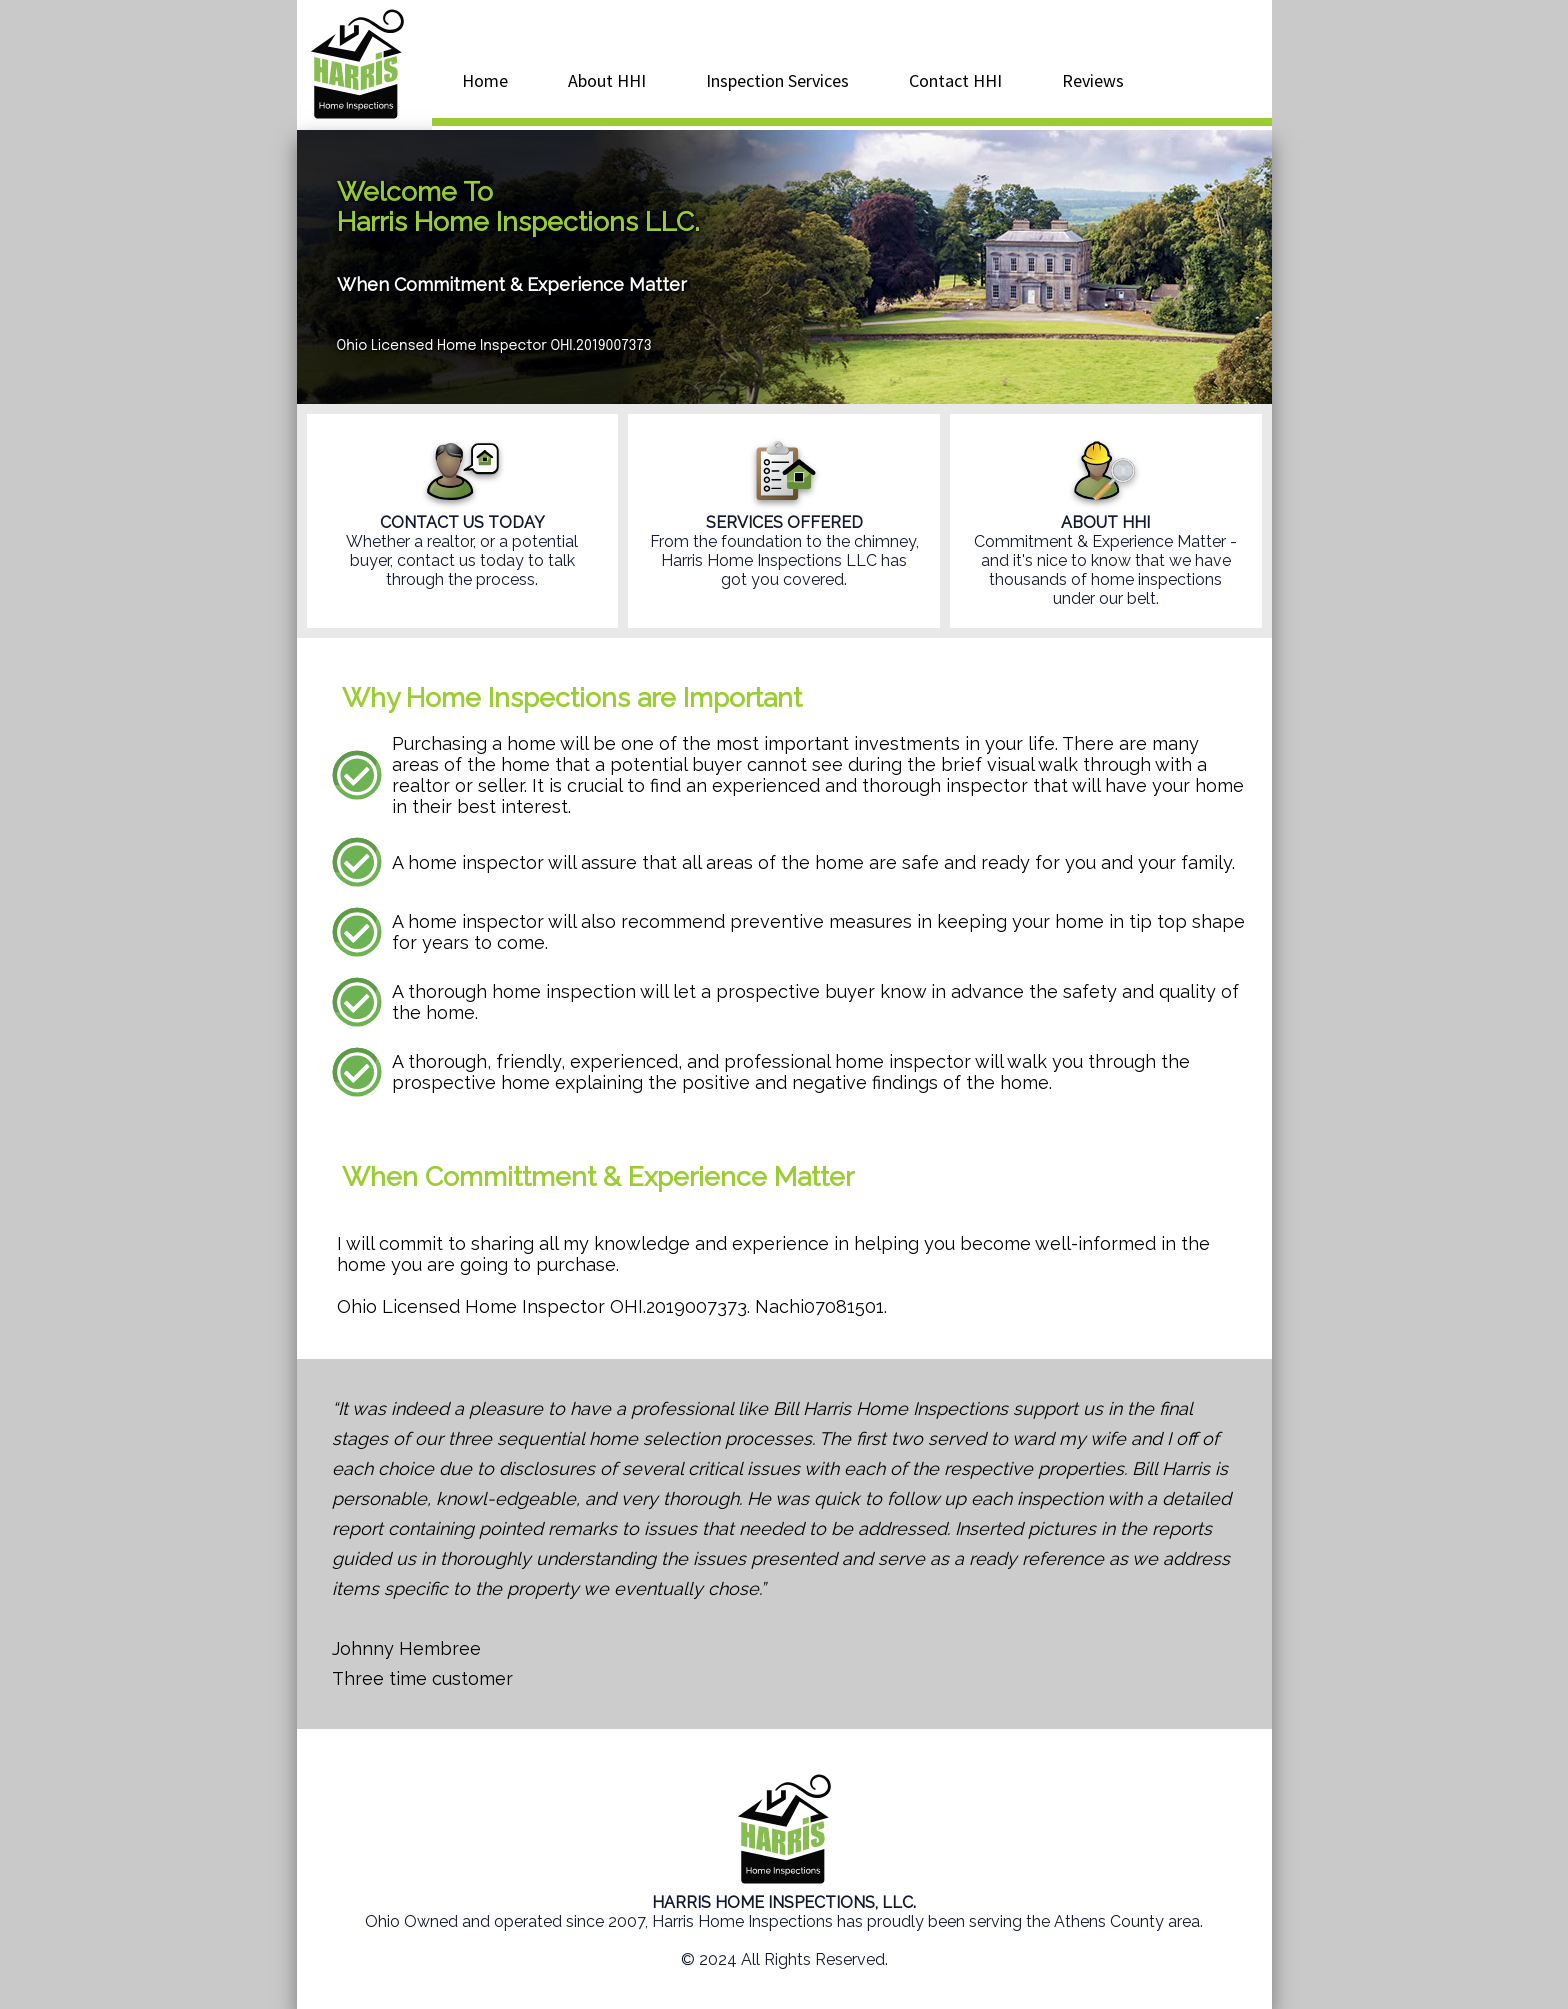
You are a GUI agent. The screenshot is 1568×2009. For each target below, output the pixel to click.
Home (485, 80)
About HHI (607, 80)
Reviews (1093, 80)
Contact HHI (955, 80)
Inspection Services (777, 80)
